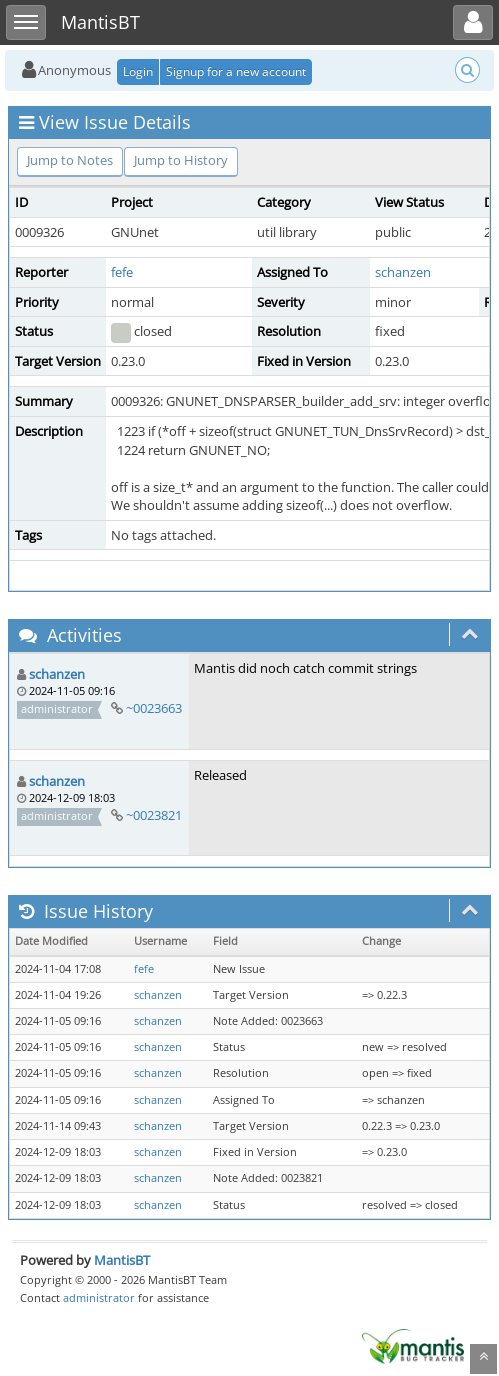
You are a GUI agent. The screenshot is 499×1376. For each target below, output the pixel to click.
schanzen (403, 272)
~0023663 (154, 708)
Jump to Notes (70, 160)
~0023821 (154, 815)
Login (138, 71)
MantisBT (122, 1260)
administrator (99, 1297)
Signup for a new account (236, 71)
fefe (122, 272)
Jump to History (181, 160)
